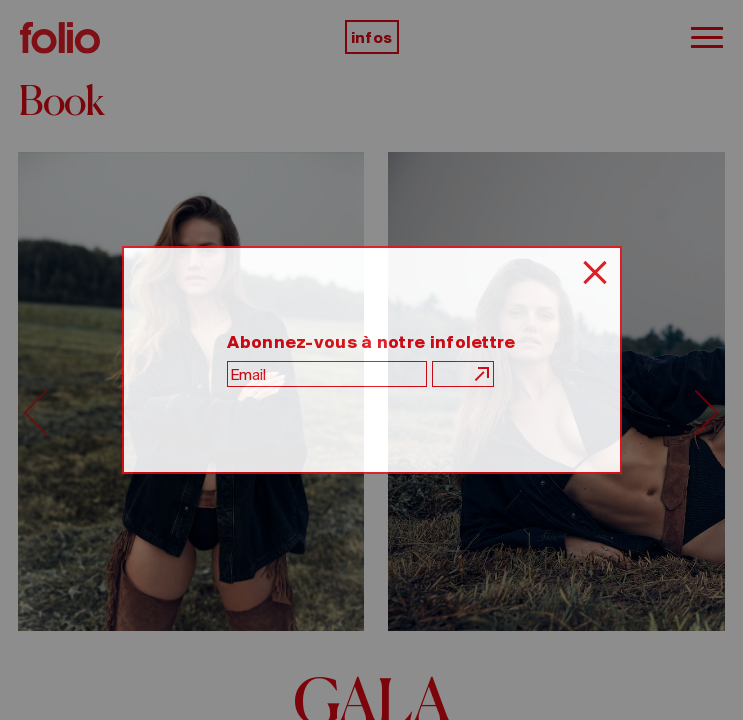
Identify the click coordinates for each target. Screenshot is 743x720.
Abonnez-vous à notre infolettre (371, 342)
